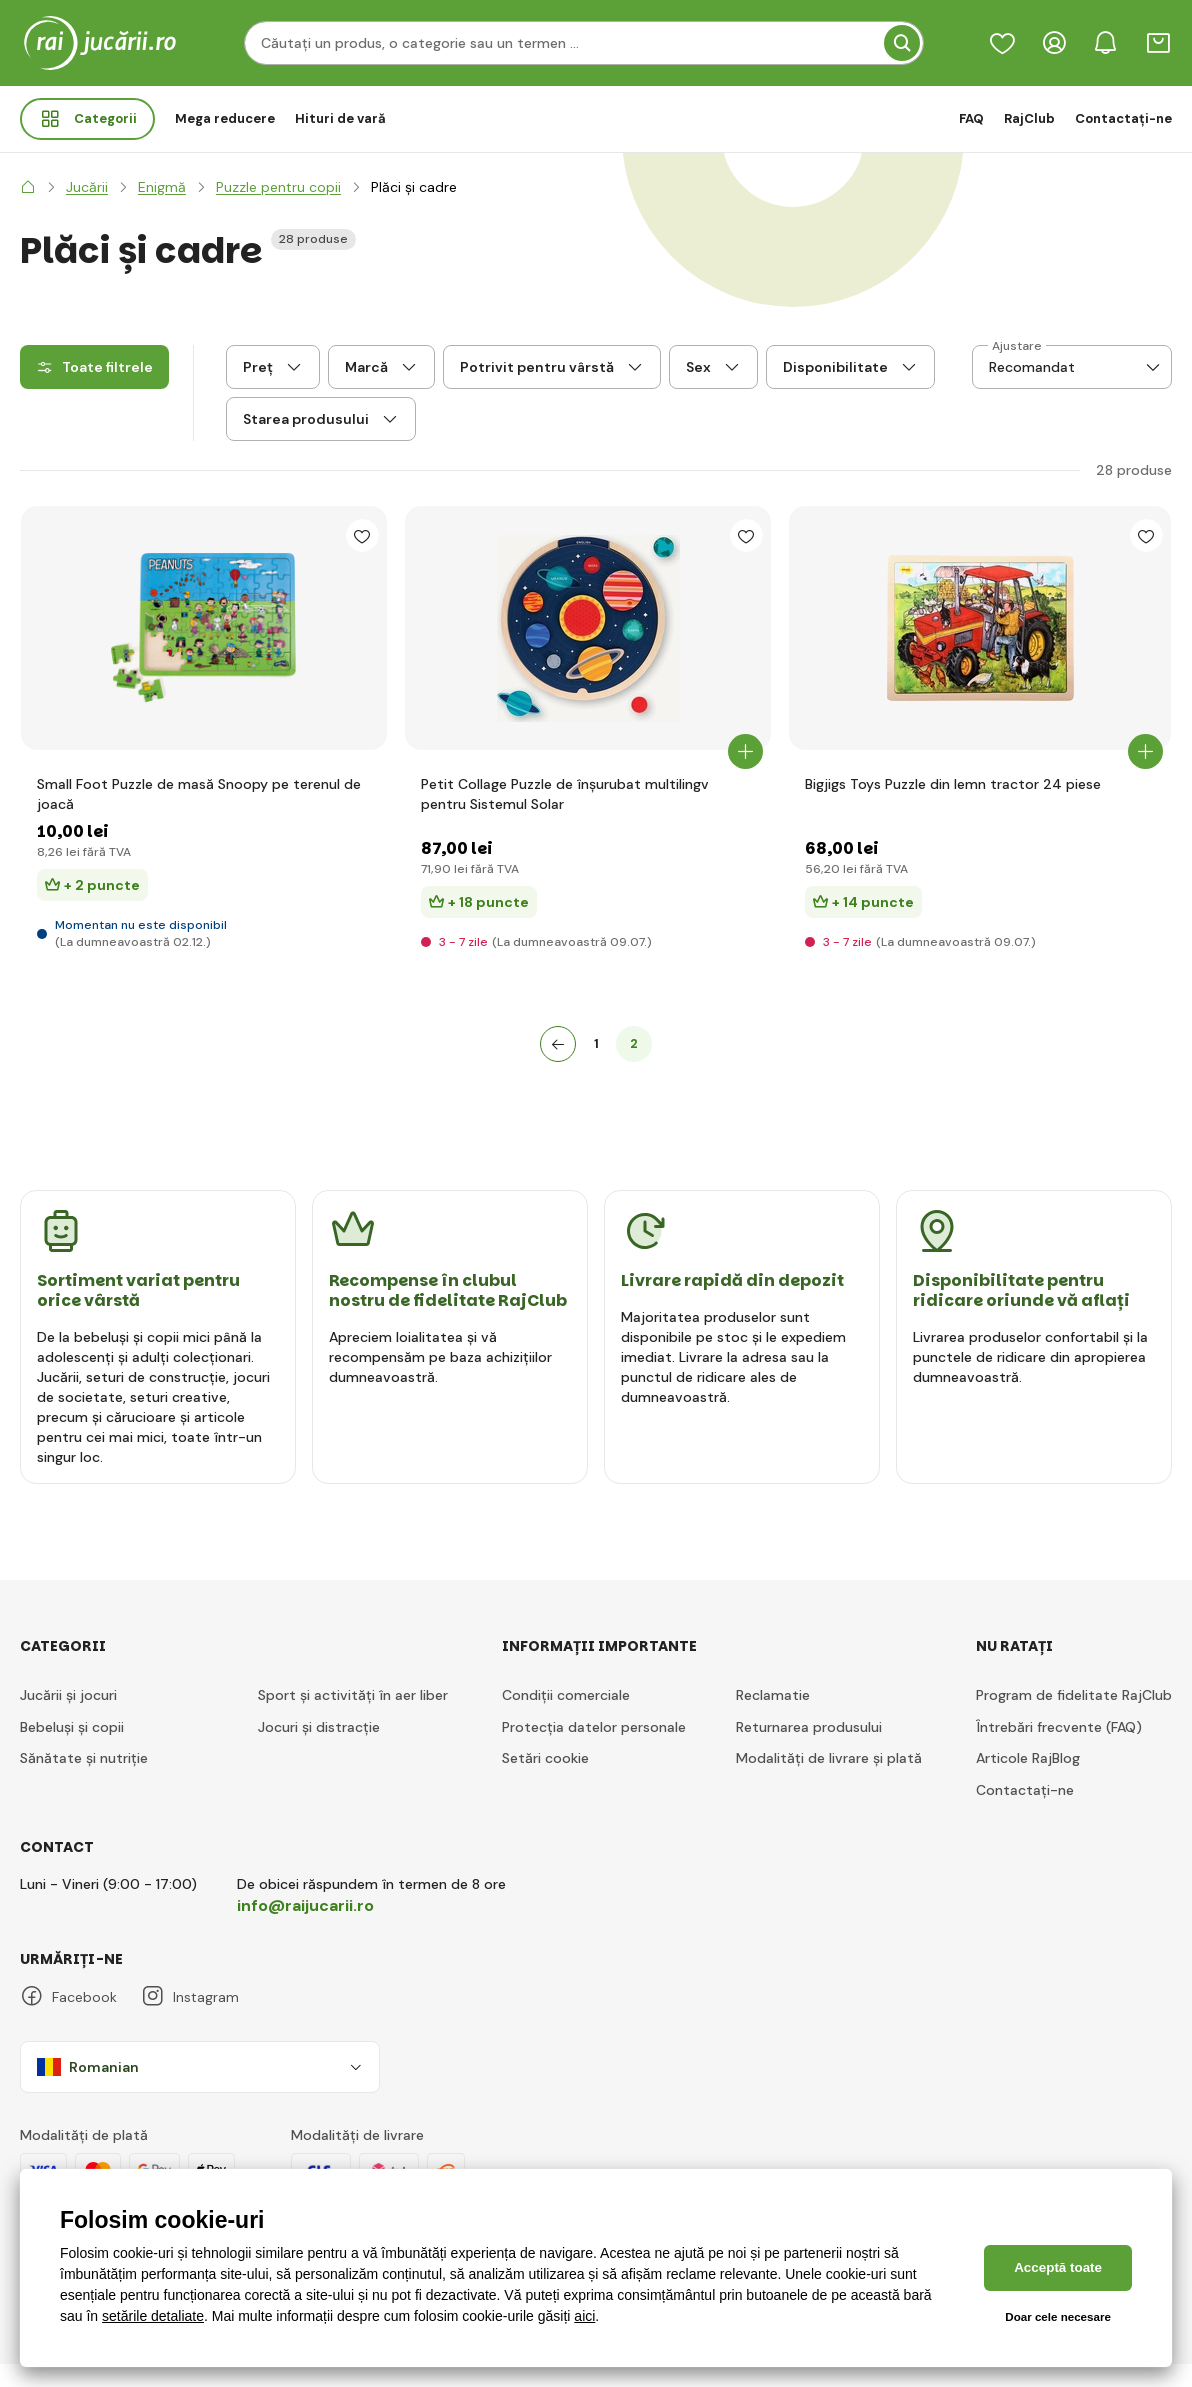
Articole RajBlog (1028, 1781)
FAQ (971, 118)
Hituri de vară (340, 118)
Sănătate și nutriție (84, 1781)
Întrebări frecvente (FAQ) (1059, 1749)
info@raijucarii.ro (305, 1927)
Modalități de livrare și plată (829, 1781)
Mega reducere (225, 118)
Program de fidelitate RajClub (1074, 1718)
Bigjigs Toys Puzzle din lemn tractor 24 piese (953, 807)
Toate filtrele (94, 367)
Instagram (190, 2019)
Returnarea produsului (809, 1749)
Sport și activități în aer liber (353, 1718)
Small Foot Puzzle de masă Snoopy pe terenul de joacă (199, 817)
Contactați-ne (1123, 118)
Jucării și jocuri (68, 1718)
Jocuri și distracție (319, 1749)
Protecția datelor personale (594, 1749)
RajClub (1029, 118)
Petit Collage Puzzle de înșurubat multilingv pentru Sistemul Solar (565, 817)
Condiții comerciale (566, 1718)
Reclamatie (773, 1718)
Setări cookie (545, 1781)
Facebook (68, 2019)
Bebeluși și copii (72, 1749)
